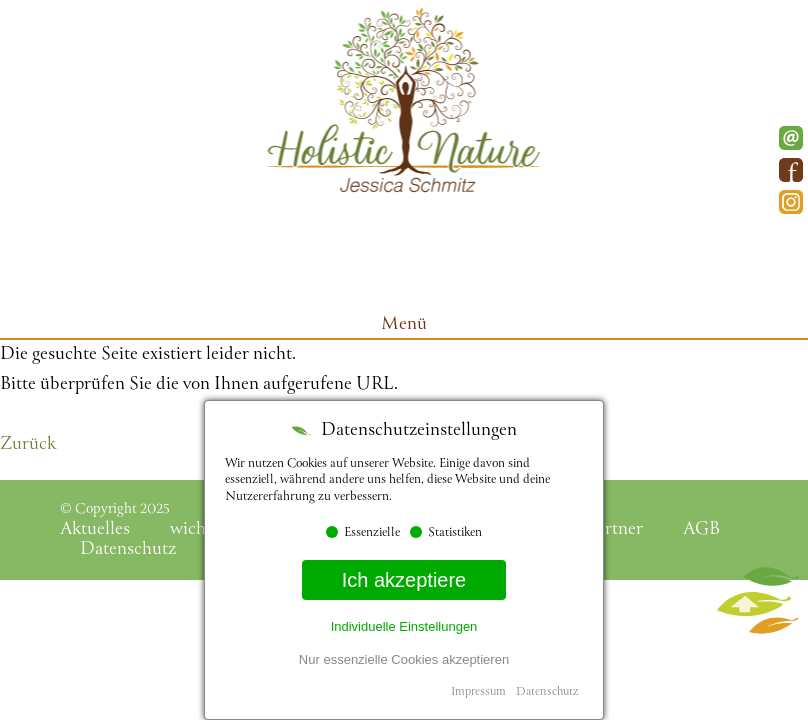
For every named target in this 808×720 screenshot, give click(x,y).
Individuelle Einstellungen (404, 626)
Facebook (791, 170)
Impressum (478, 692)
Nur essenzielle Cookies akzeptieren (404, 659)
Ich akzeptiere (404, 580)
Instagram (791, 202)
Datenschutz (547, 692)
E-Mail (791, 138)
